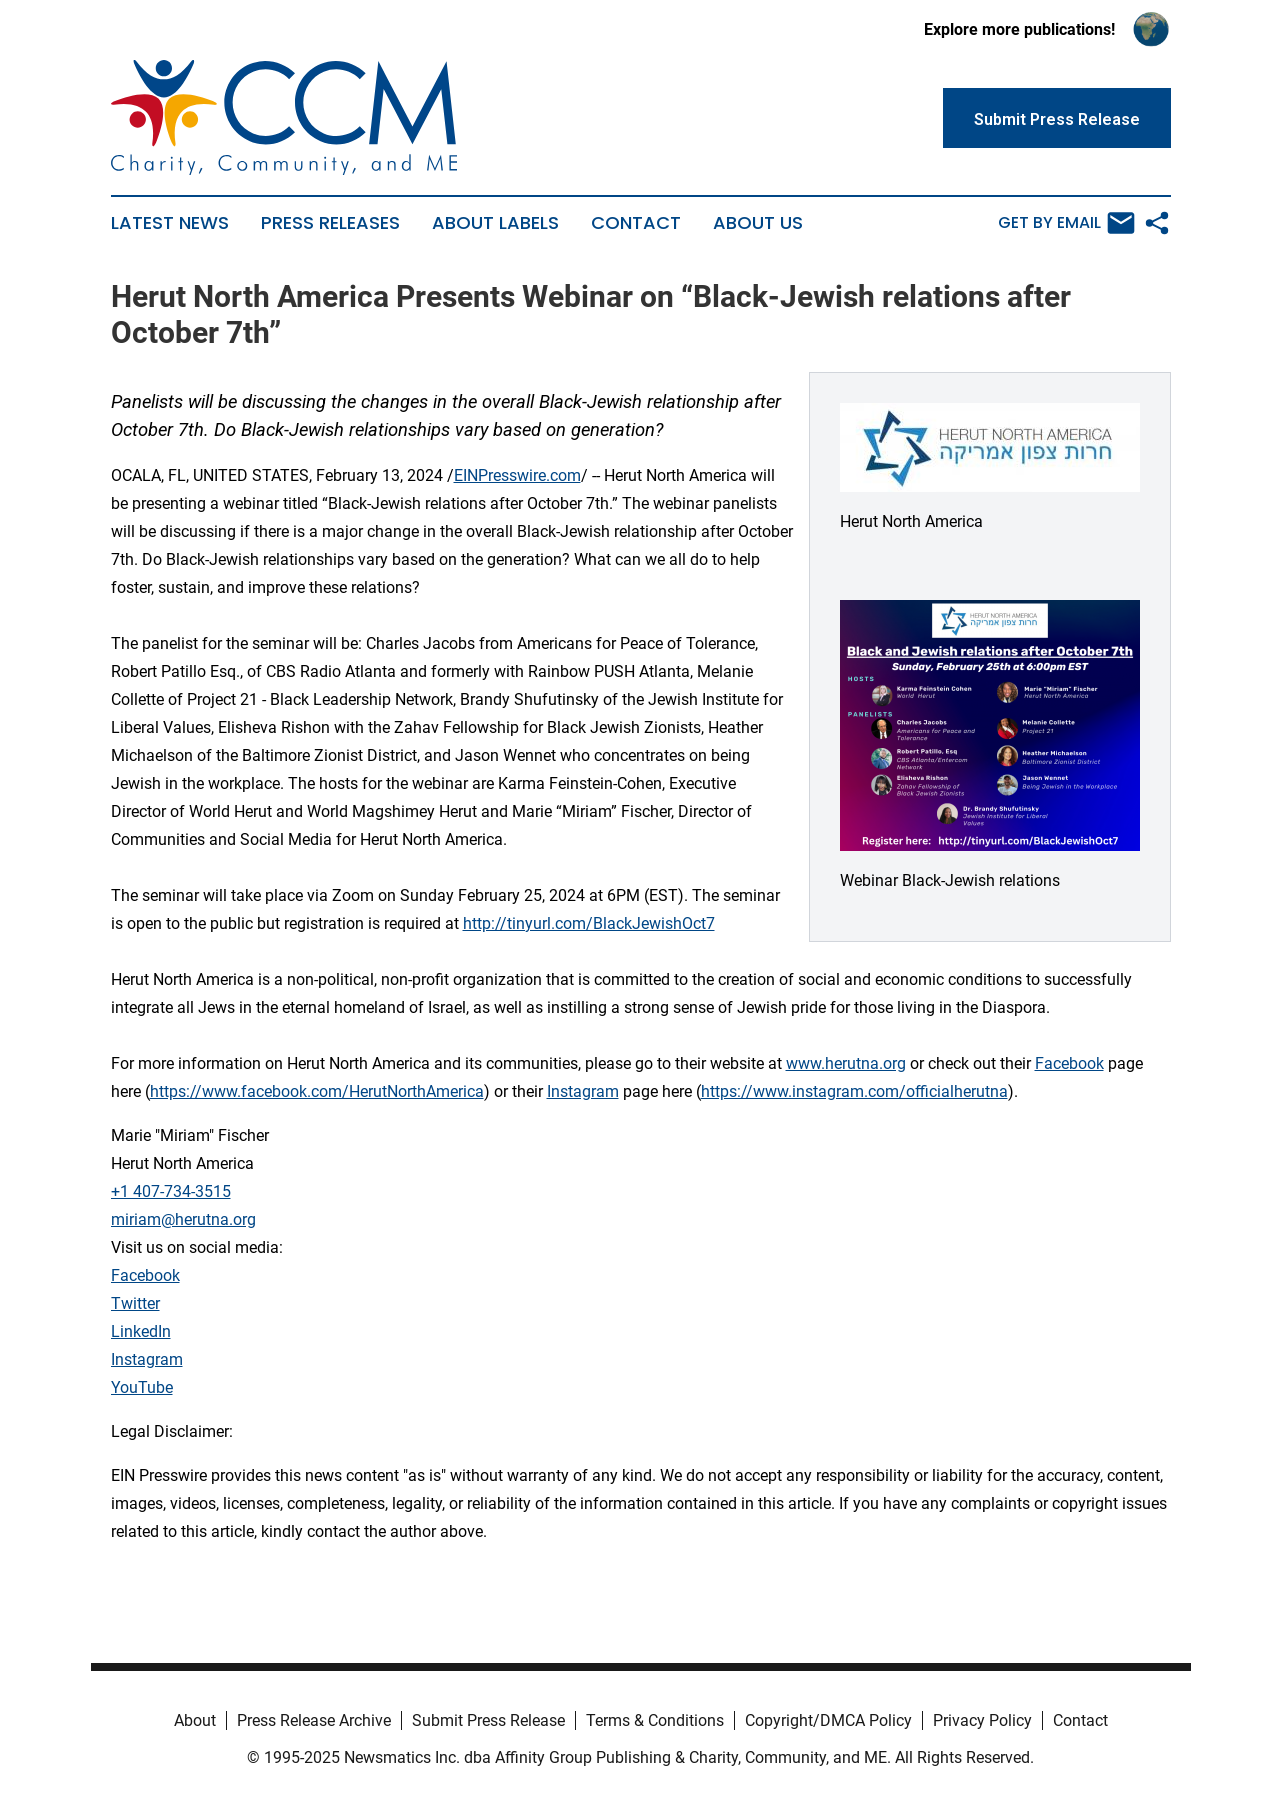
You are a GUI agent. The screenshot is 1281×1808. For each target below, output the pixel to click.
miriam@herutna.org (183, 1219)
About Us (758, 223)
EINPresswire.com (517, 475)
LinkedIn (141, 1331)
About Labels (495, 223)
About (195, 1720)
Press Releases (330, 223)
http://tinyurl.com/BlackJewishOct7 (589, 923)
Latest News (170, 223)
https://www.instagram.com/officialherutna (854, 1091)
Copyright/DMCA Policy (828, 1720)
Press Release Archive (314, 1720)
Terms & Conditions (655, 1720)
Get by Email (1066, 223)
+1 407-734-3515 (171, 1191)
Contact (636, 223)
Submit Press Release (488, 1720)
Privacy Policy (982, 1720)
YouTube (142, 1387)
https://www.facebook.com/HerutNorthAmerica (317, 1091)
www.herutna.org (846, 1063)
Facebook (1069, 1063)
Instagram (583, 1091)
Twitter (135, 1303)
